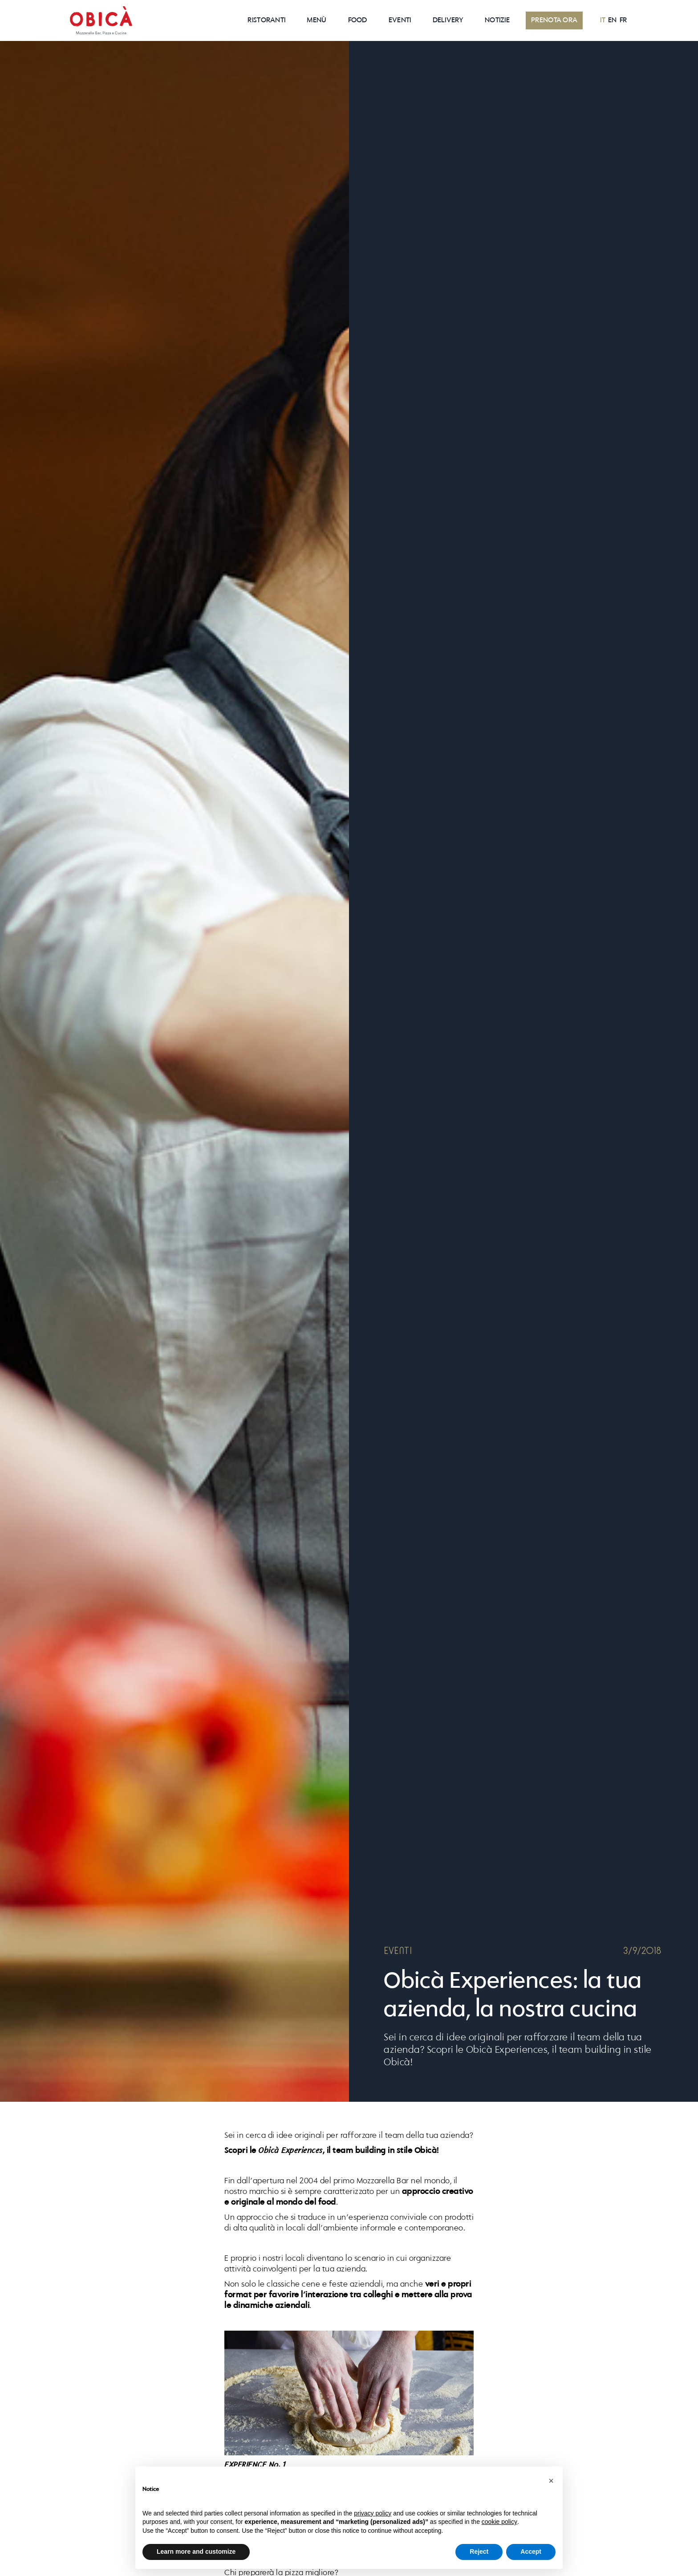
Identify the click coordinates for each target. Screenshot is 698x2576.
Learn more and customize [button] (196, 2551)
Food (357, 20)
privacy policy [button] (372, 2513)
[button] (551, 2481)
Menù (316, 20)
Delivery (448, 20)
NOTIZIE (497, 20)
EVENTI (400, 20)
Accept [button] (530, 2551)
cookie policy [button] (499, 2521)
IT (602, 20)
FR (623, 20)
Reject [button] (479, 2551)
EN (612, 20)
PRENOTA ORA (554, 20)
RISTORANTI (266, 20)
